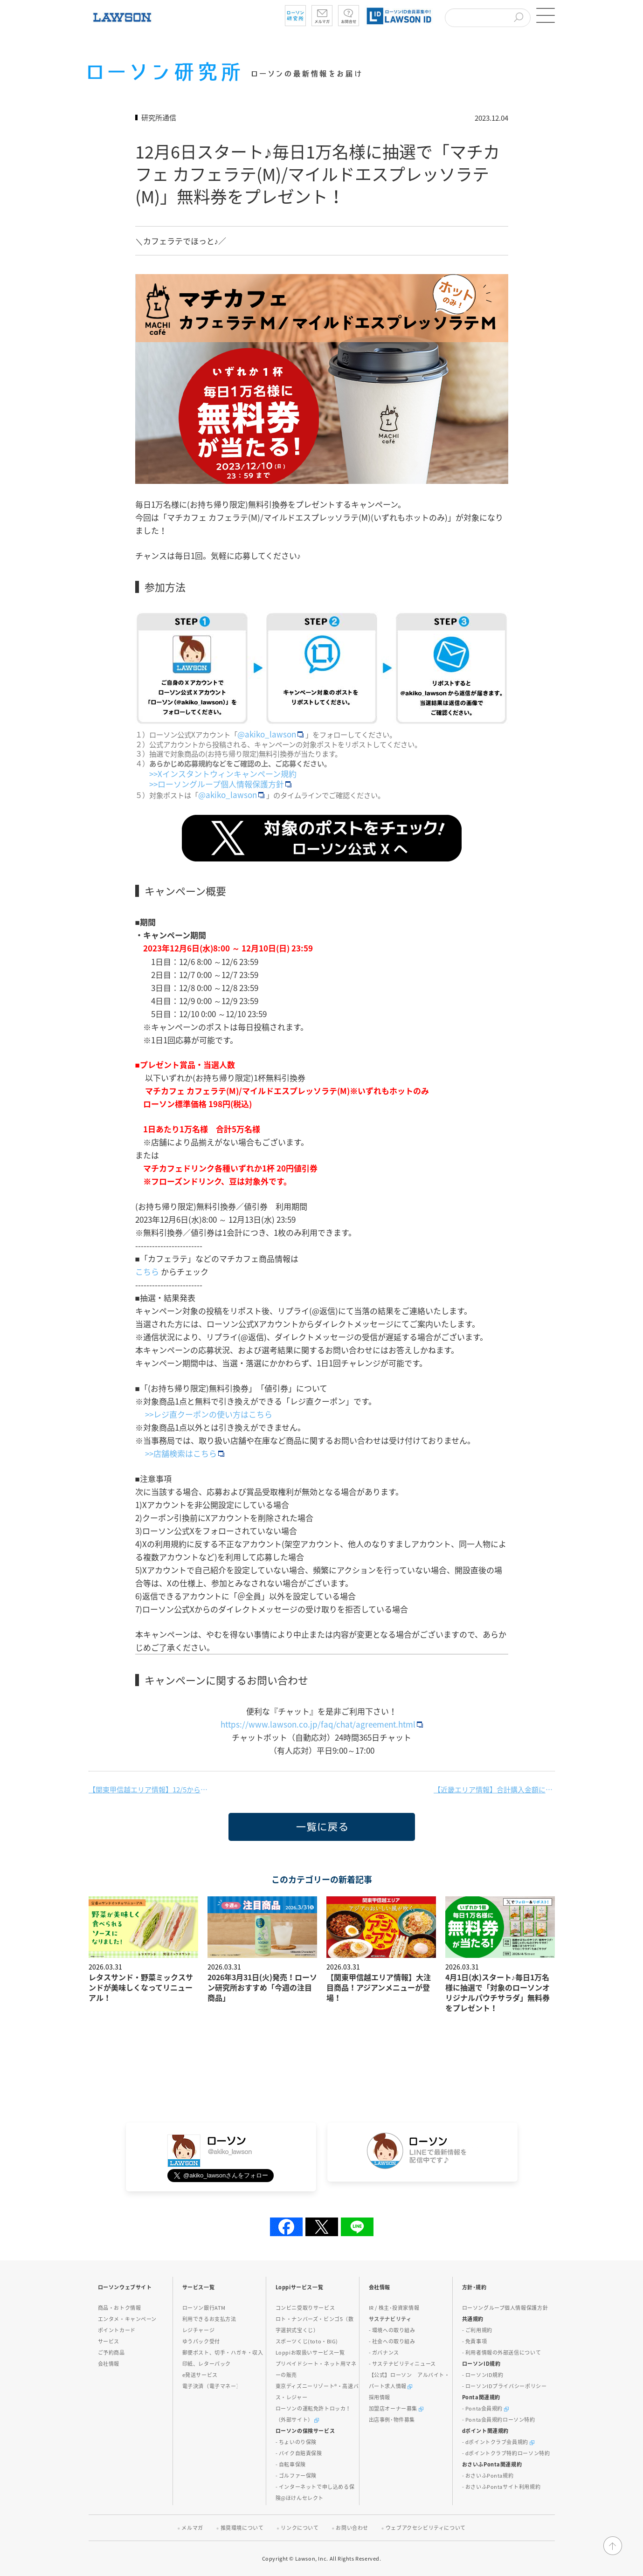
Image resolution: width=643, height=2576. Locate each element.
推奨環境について (242, 2528)
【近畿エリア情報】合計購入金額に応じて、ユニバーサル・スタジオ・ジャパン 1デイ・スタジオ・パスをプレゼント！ (494, 1789)
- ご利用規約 (477, 2330)
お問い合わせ (352, 2528)
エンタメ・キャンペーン (127, 2319)
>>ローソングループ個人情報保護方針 (220, 784)
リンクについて (299, 2528)
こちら (148, 1271)
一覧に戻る (243, 1840)
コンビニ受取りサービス (305, 2308)
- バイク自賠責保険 (299, 2453)
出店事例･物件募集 (392, 2420)
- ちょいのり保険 (296, 2442)
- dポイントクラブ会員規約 (498, 2442)
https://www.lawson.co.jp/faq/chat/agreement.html (323, 1724)
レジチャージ (198, 2330)
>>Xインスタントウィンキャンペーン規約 (223, 773)
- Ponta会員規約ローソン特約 (498, 2420)
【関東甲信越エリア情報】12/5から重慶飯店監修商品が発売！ (149, 1789)
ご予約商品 (111, 2352)
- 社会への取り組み (392, 2341)
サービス (108, 2341)
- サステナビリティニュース (402, 2364)
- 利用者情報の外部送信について (501, 2352)
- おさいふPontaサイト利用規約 (501, 2487)
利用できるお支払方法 (209, 2319)
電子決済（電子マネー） (212, 2386)
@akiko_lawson (271, 734)
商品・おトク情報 (119, 2308)
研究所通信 (158, 117)
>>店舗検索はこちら (184, 1453)
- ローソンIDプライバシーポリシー (504, 2386)
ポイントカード (117, 2330)
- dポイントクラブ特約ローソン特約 (506, 2453)
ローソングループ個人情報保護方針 (505, 2308)
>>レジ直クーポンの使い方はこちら (208, 1414)
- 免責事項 (474, 2341)
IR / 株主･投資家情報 (394, 2308)
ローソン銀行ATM (204, 2308)
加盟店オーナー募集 (396, 2408)
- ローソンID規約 (483, 2375)
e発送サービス (200, 2375)
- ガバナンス (384, 2352)
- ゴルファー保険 (296, 2476)
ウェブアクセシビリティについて (426, 2528)
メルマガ (192, 2528)
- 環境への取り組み (392, 2330)
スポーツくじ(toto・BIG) (307, 2341)
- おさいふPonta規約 (488, 2476)
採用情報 (379, 2397)
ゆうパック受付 (201, 2341)
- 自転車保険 (291, 2464)
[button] (545, 15)
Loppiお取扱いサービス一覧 (310, 2352)
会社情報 (108, 2364)
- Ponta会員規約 (485, 2408)
